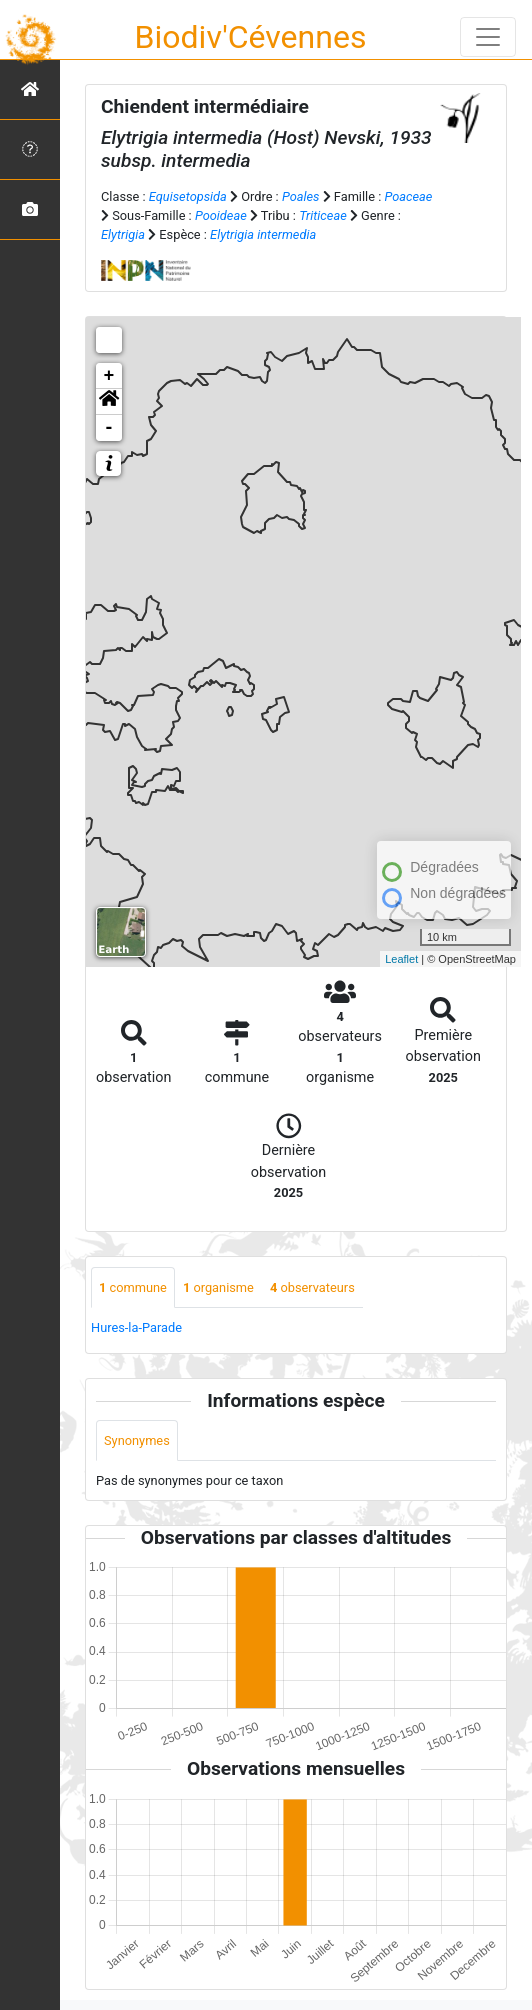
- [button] (109, 428)
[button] (109, 402)
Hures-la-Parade (136, 1327)
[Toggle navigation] (488, 37)
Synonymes (137, 1440)
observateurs (312, 1287)
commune (133, 1287)
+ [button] (109, 376)
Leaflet (401, 959)
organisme (218, 1287)
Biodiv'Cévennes (251, 37)
